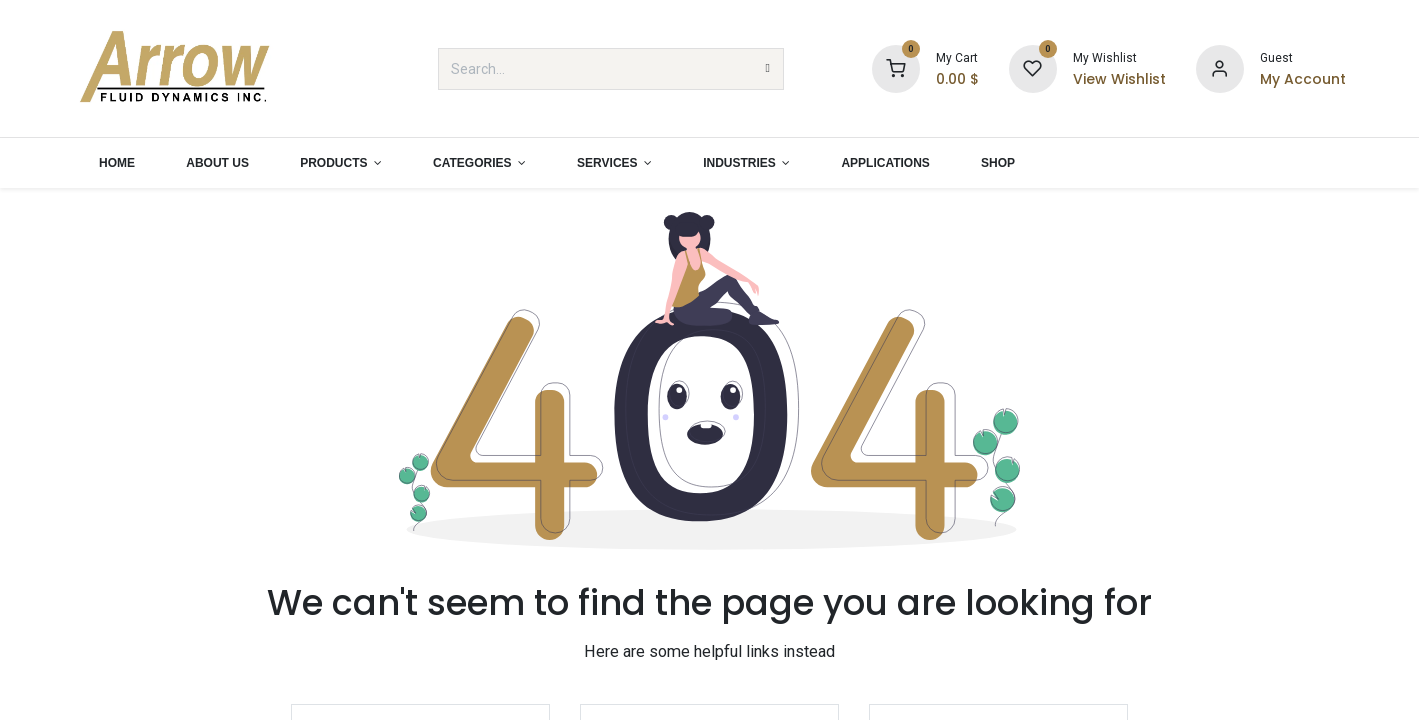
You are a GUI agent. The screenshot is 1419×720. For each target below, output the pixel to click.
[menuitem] (117, 163)
